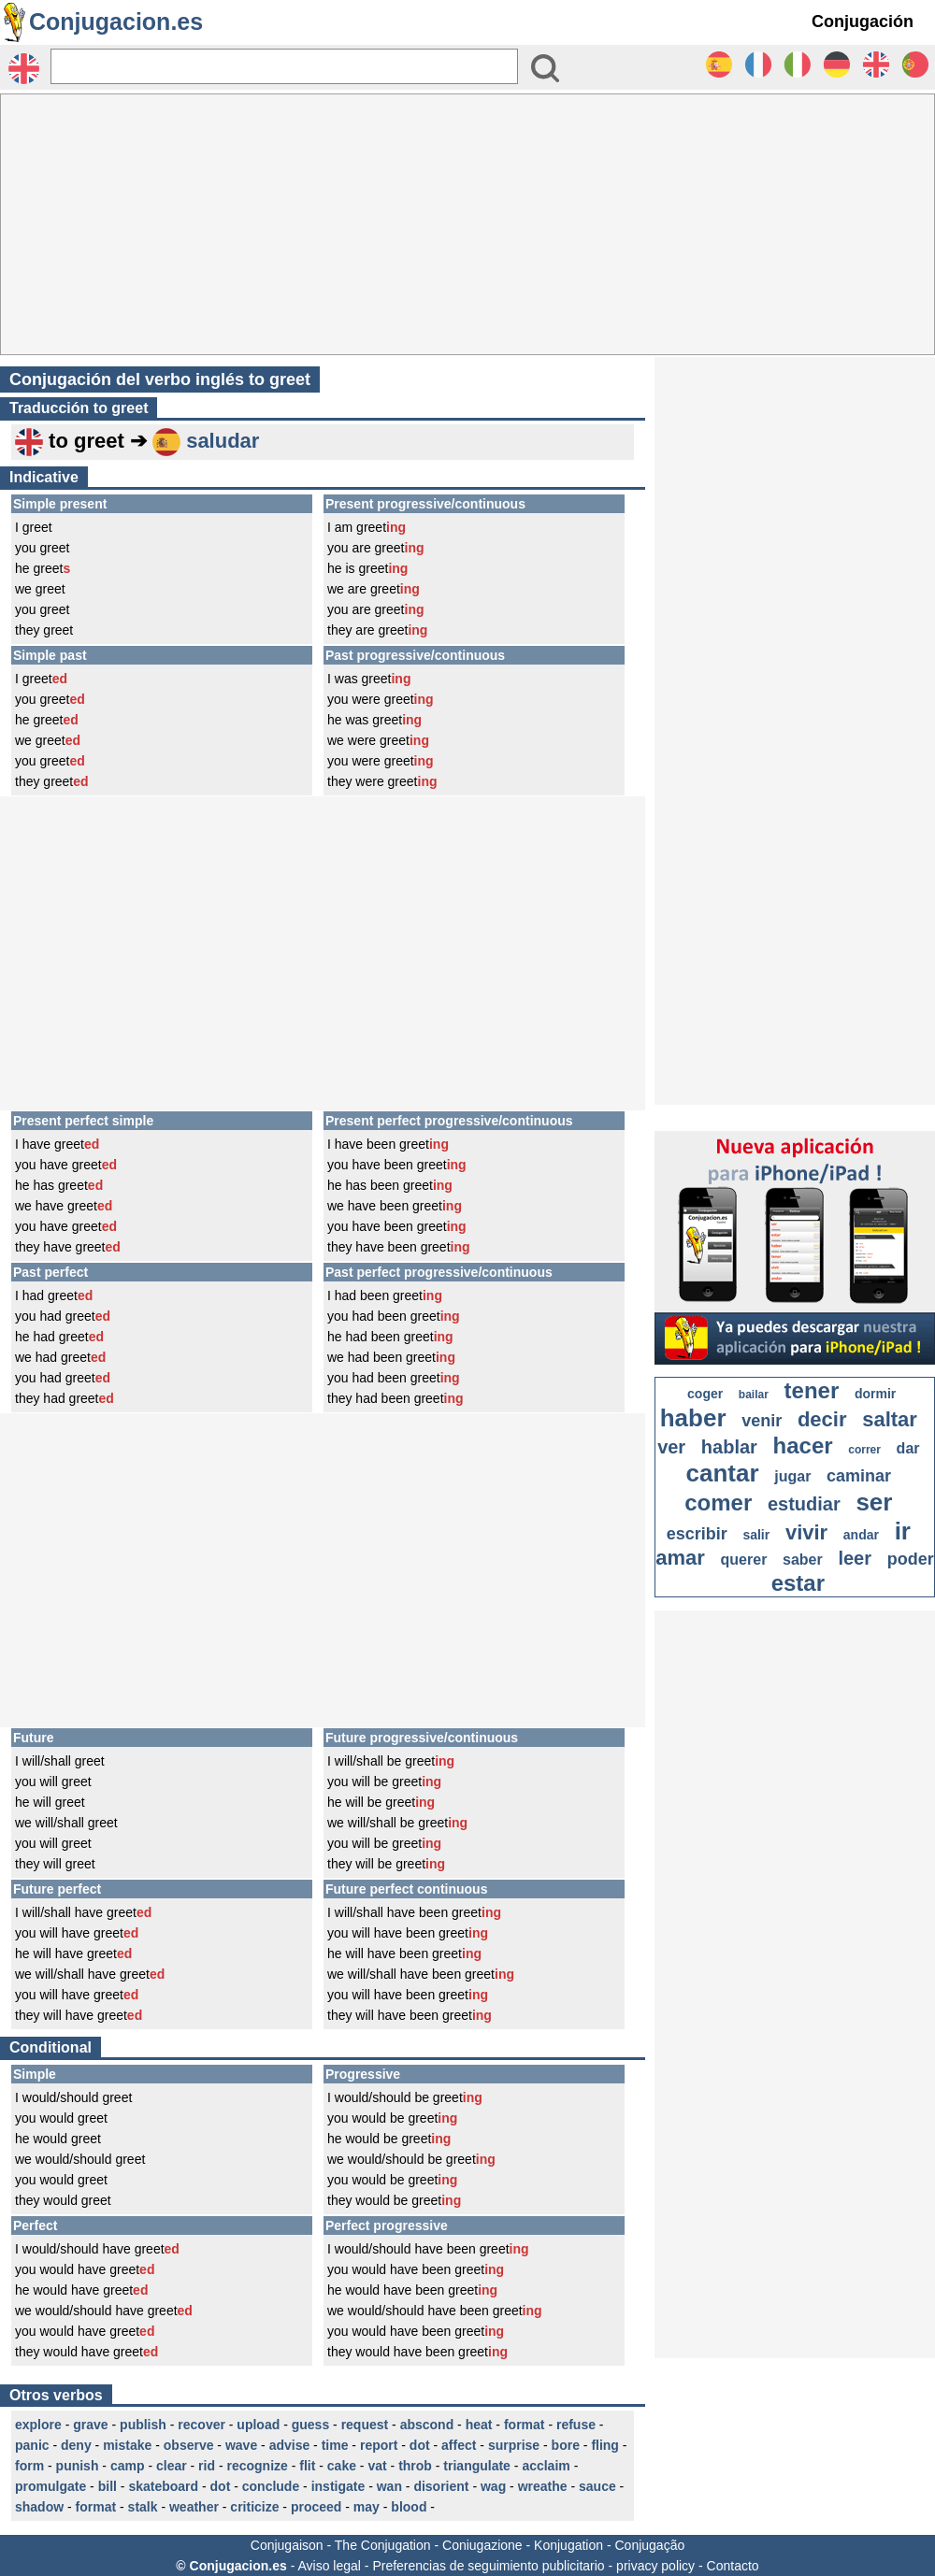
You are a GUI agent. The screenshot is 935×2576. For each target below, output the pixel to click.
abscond (427, 2424)
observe (189, 2445)
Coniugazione (482, 2545)
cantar (722, 1473)
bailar (754, 1394)
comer (718, 1502)
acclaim (545, 2465)
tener (812, 1390)
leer (854, 1558)
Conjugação (650, 2545)
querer (744, 1559)
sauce (597, 2486)
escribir (697, 1533)
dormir (875, 1393)
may (366, 2506)
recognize (256, 2465)
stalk (143, 2506)
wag (493, 2486)
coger (705, 1393)
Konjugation (568, 2545)
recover (201, 2424)
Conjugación (862, 21)
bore (566, 2445)
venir (761, 1420)
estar (798, 1583)
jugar (792, 1476)
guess (310, 2424)
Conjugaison (287, 2545)
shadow (39, 2506)
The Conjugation (383, 2545)
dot (420, 2445)
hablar (729, 1447)
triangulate (477, 2465)
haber (693, 1418)
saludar (222, 440)
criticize (254, 2506)
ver (671, 1447)
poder (910, 1559)
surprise (513, 2445)
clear (171, 2465)
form (29, 2465)
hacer (803, 1445)
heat (479, 2424)
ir (903, 1531)
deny (76, 2445)
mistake (127, 2445)
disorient (440, 2486)
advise (289, 2445)
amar (680, 1557)
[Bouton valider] (545, 68)
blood (408, 2506)
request (365, 2424)
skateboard (163, 2486)
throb (415, 2465)
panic (32, 2445)
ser (874, 1502)
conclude (270, 2486)
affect (458, 2445)
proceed (316, 2506)
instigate (338, 2486)
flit (307, 2465)
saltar (889, 1419)
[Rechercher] (284, 66)
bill (107, 2486)
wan (389, 2486)
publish (143, 2424)
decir (822, 1419)
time (335, 2445)
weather (194, 2506)
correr (864, 1449)
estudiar (804, 1504)
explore (38, 2424)
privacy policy (655, 2565)
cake (341, 2465)
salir (756, 1534)
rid (206, 2465)
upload (258, 2424)
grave (90, 2424)
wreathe (543, 2486)
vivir (806, 1532)
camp (127, 2465)
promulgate (50, 2486)
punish (77, 2465)
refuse (576, 2424)
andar (861, 1534)
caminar (859, 1476)
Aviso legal (328, 2565)
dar (908, 1448)
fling (605, 2445)
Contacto (733, 2565)
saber (803, 1559)
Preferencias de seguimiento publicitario (488, 2565)
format (524, 2424)
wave (241, 2445)
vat (376, 2465)
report (378, 2445)
